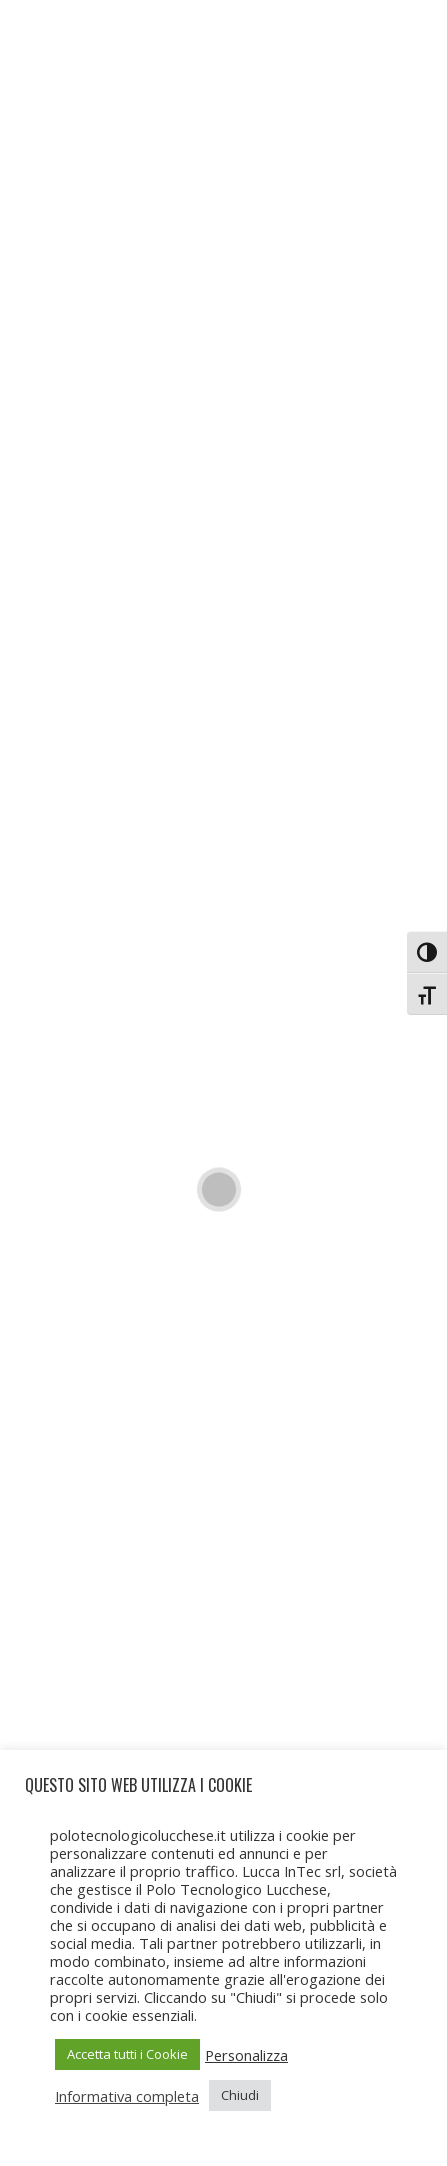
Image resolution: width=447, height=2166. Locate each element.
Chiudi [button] (240, 2095)
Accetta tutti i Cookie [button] (127, 2054)
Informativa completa (127, 2096)
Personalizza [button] (246, 2055)
